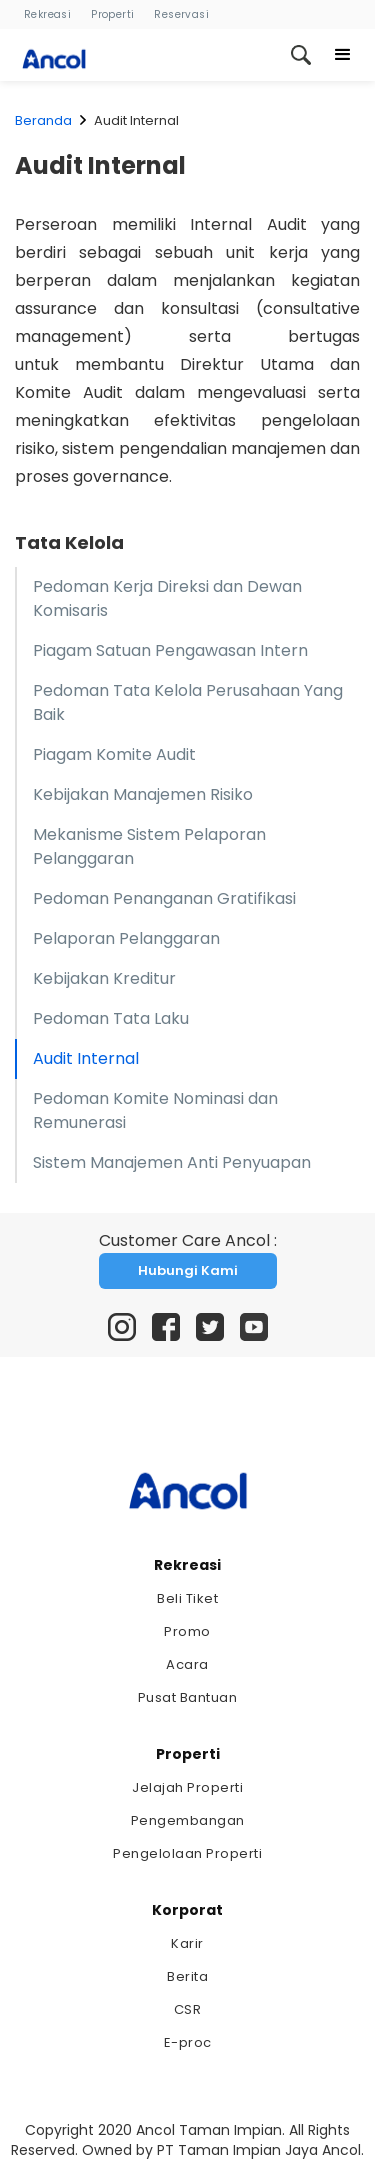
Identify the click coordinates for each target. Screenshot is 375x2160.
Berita (187, 1976)
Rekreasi (47, 14)
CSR (188, 2009)
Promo (187, 1631)
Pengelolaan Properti (187, 1853)
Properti (112, 14)
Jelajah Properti (187, 1787)
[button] (343, 55)
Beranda (43, 120)
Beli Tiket (187, 1598)
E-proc (188, 2042)
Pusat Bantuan (188, 1697)
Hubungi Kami (188, 1270)
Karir (187, 1943)
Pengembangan (188, 1820)
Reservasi (181, 14)
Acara (187, 1664)
